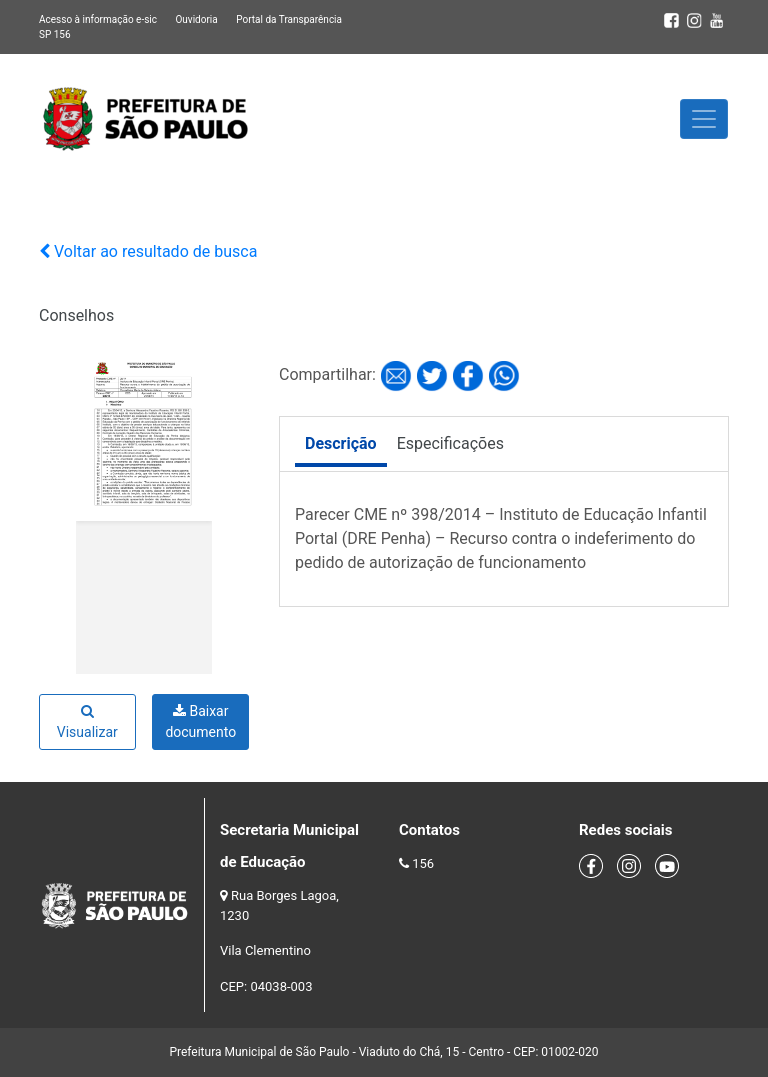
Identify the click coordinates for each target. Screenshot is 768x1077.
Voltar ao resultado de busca (148, 251)
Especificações (450, 443)
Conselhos (76, 315)
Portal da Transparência (289, 19)
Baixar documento (200, 721)
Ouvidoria (196, 19)
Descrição (341, 443)
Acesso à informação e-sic (98, 19)
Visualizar (87, 722)
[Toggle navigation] (704, 119)
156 (423, 863)
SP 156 (55, 34)
